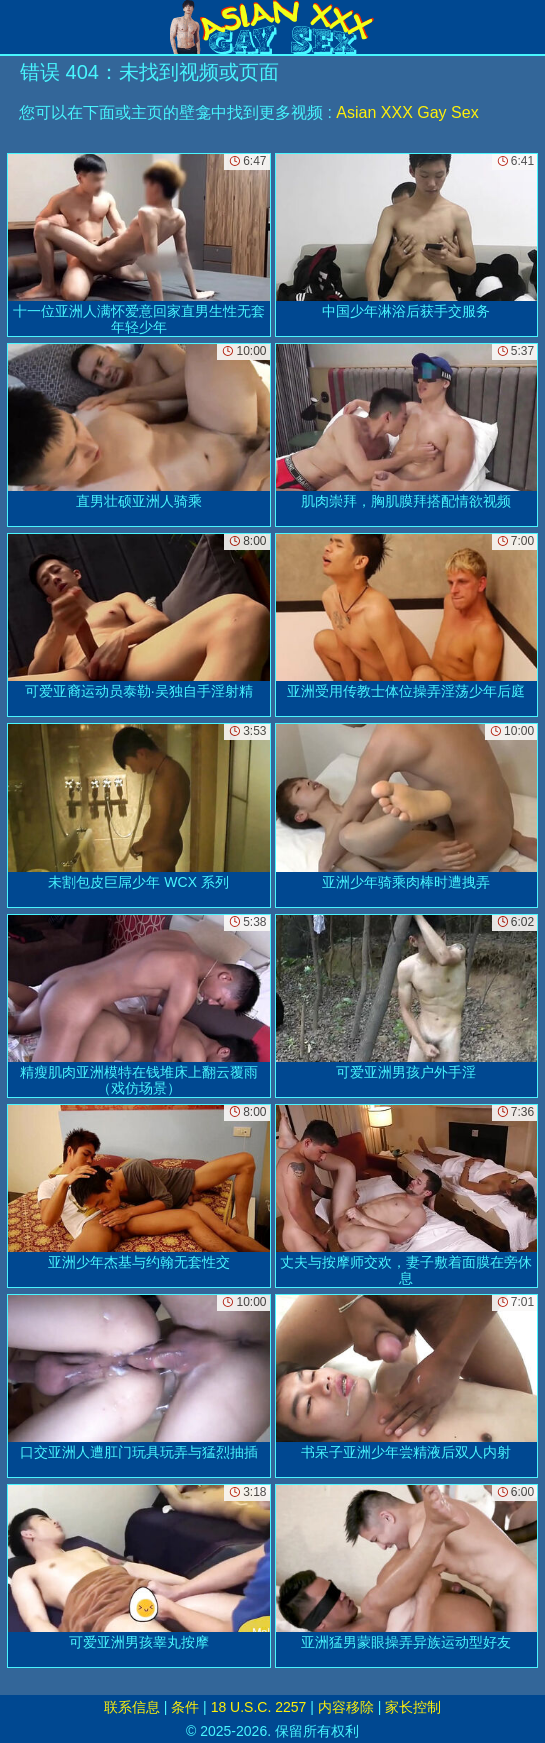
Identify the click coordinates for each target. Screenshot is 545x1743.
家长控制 (413, 1707)
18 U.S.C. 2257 (259, 1707)
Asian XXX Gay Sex (407, 112)
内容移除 (346, 1707)
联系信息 (132, 1707)
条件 (185, 1707)
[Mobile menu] (18, 27)
